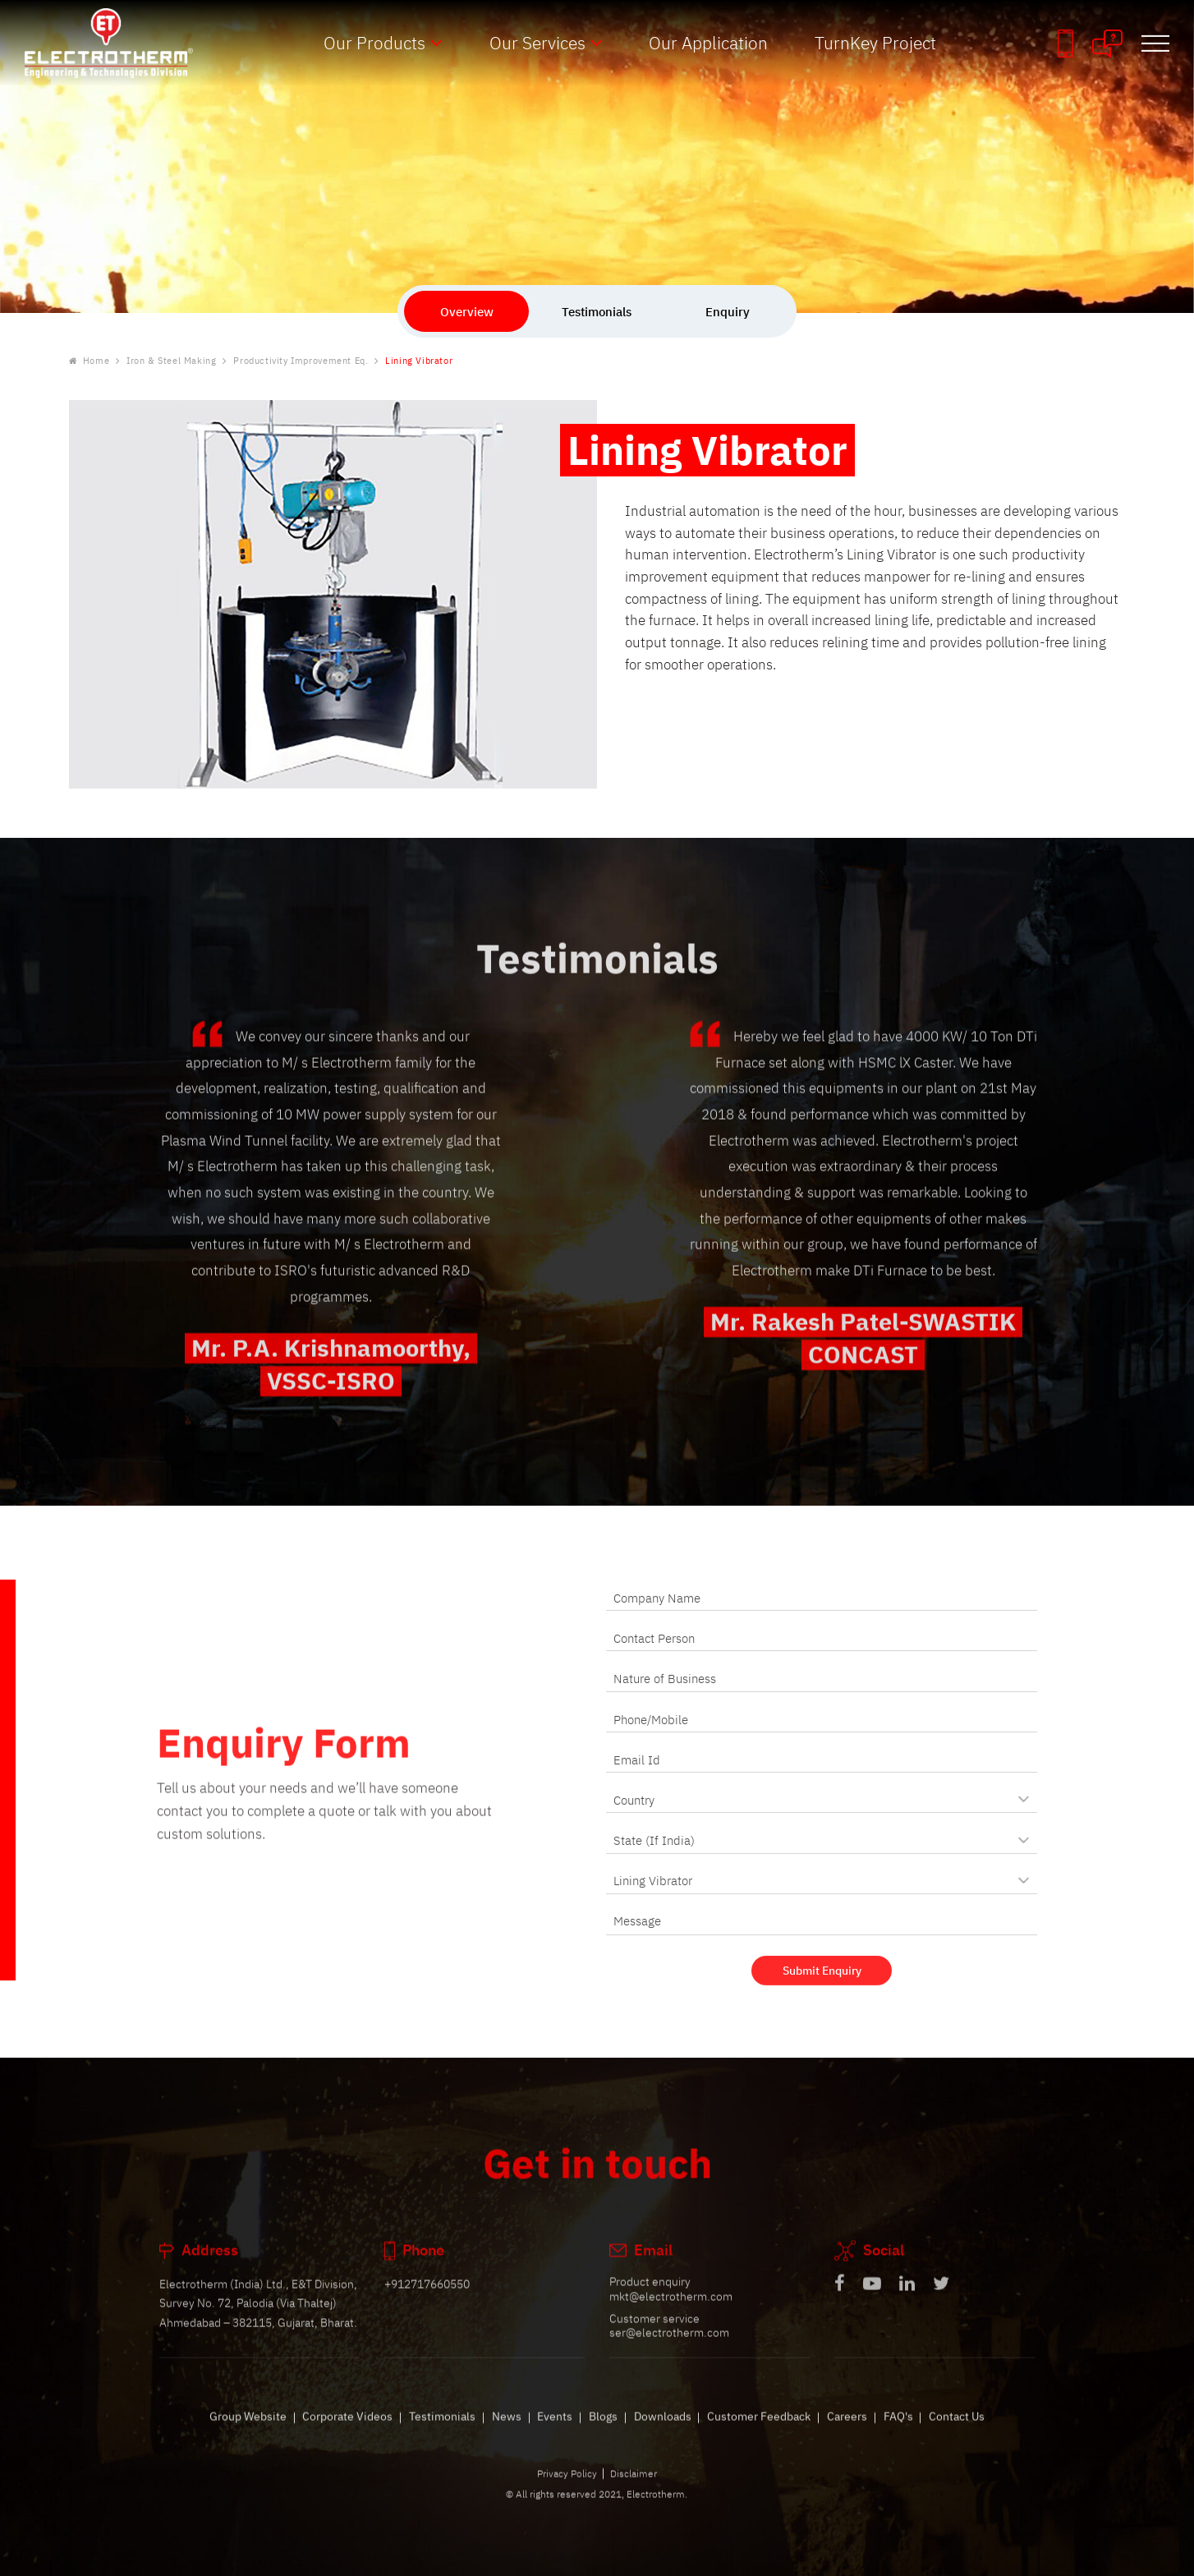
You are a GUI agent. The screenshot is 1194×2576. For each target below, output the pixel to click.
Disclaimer (633, 2489)
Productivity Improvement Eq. (300, 361)
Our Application (708, 42)
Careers (847, 2433)
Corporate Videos (347, 2433)
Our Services (537, 42)
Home (89, 361)
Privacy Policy (567, 2489)
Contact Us (957, 2433)
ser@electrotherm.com (669, 2349)
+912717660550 (427, 2300)
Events (554, 2433)
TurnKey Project (875, 42)
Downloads (662, 2433)
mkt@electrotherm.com (670, 2313)
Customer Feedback (759, 2433)
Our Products (374, 42)
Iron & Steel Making (171, 361)
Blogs (603, 2433)
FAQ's (898, 2433)
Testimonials (442, 2433)
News (506, 2433)
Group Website (248, 2433)
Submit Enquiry (822, 1986)
